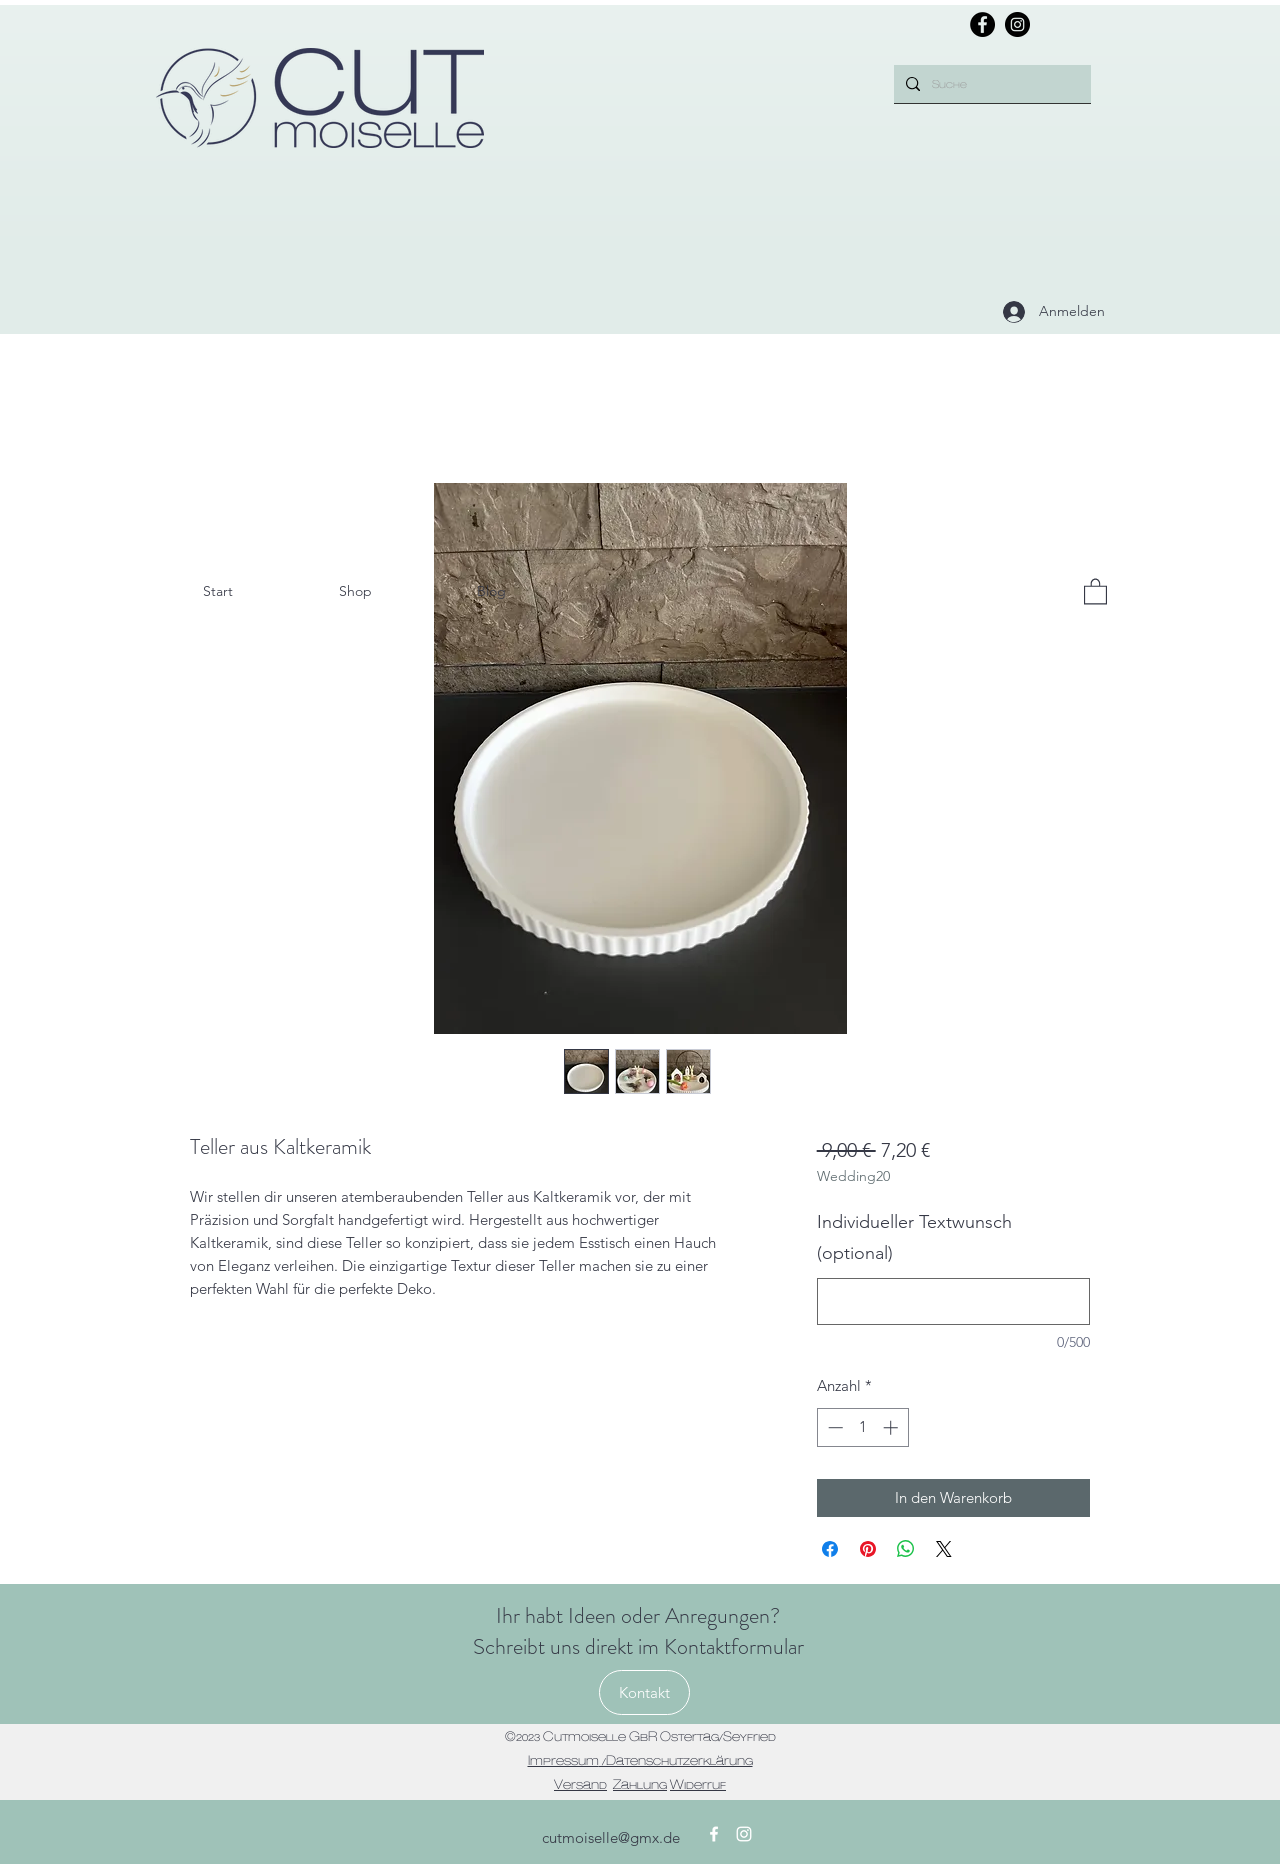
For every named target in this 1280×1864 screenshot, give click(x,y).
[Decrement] (833, 1427)
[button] (1095, 590)
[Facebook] (982, 24)
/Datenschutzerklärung (676, 1760)
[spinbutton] (862, 1427)
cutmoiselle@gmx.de (611, 1837)
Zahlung (640, 1784)
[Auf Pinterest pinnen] (868, 1549)
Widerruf (698, 1784)
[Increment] (892, 1427)
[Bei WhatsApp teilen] (906, 1549)
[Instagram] (1017, 24)
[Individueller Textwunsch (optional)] (953, 1301)
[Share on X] (944, 1549)
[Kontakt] (644, 1692)
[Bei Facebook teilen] (830, 1549)
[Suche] (990, 84)
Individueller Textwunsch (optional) (914, 1238)
